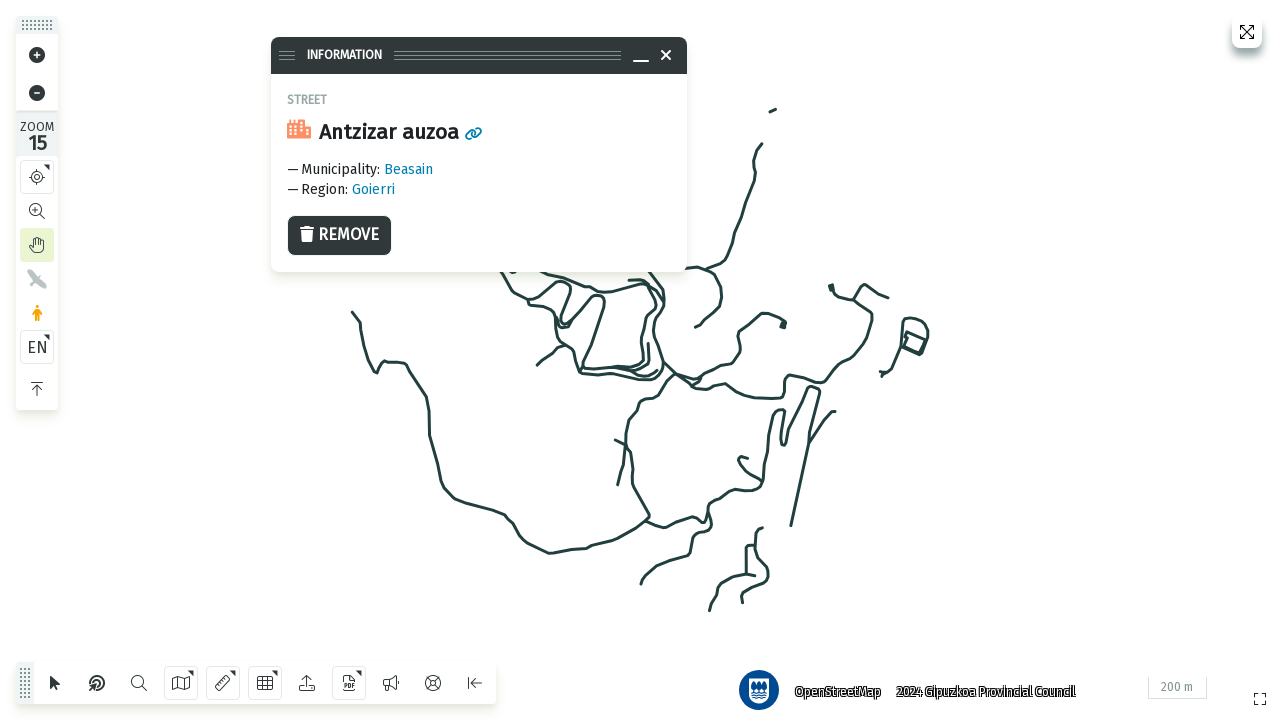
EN (37, 347)
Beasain (408, 169)
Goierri (373, 189)
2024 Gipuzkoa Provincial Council (979, 685)
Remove (339, 234)
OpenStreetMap (831, 685)
